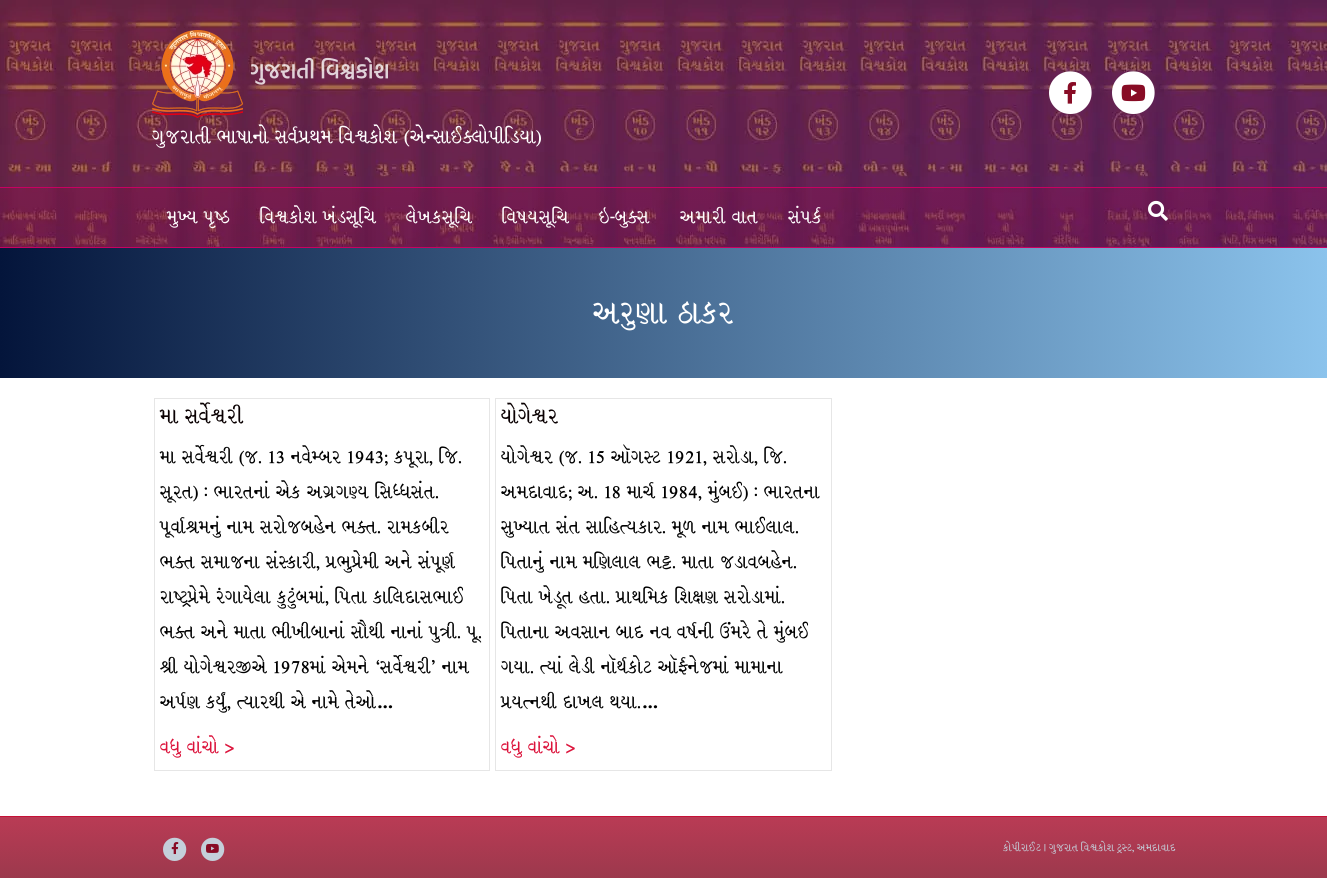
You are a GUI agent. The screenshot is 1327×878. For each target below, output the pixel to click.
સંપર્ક (805, 217)
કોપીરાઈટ (1022, 847)
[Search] (1158, 211)
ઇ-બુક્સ (624, 217)
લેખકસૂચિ (439, 217)
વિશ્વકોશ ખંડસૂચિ (318, 217)
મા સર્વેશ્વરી (201, 416)
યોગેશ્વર (530, 416)
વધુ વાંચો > (197, 747)
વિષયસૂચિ (535, 217)
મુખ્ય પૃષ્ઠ (198, 217)
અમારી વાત (719, 217)
